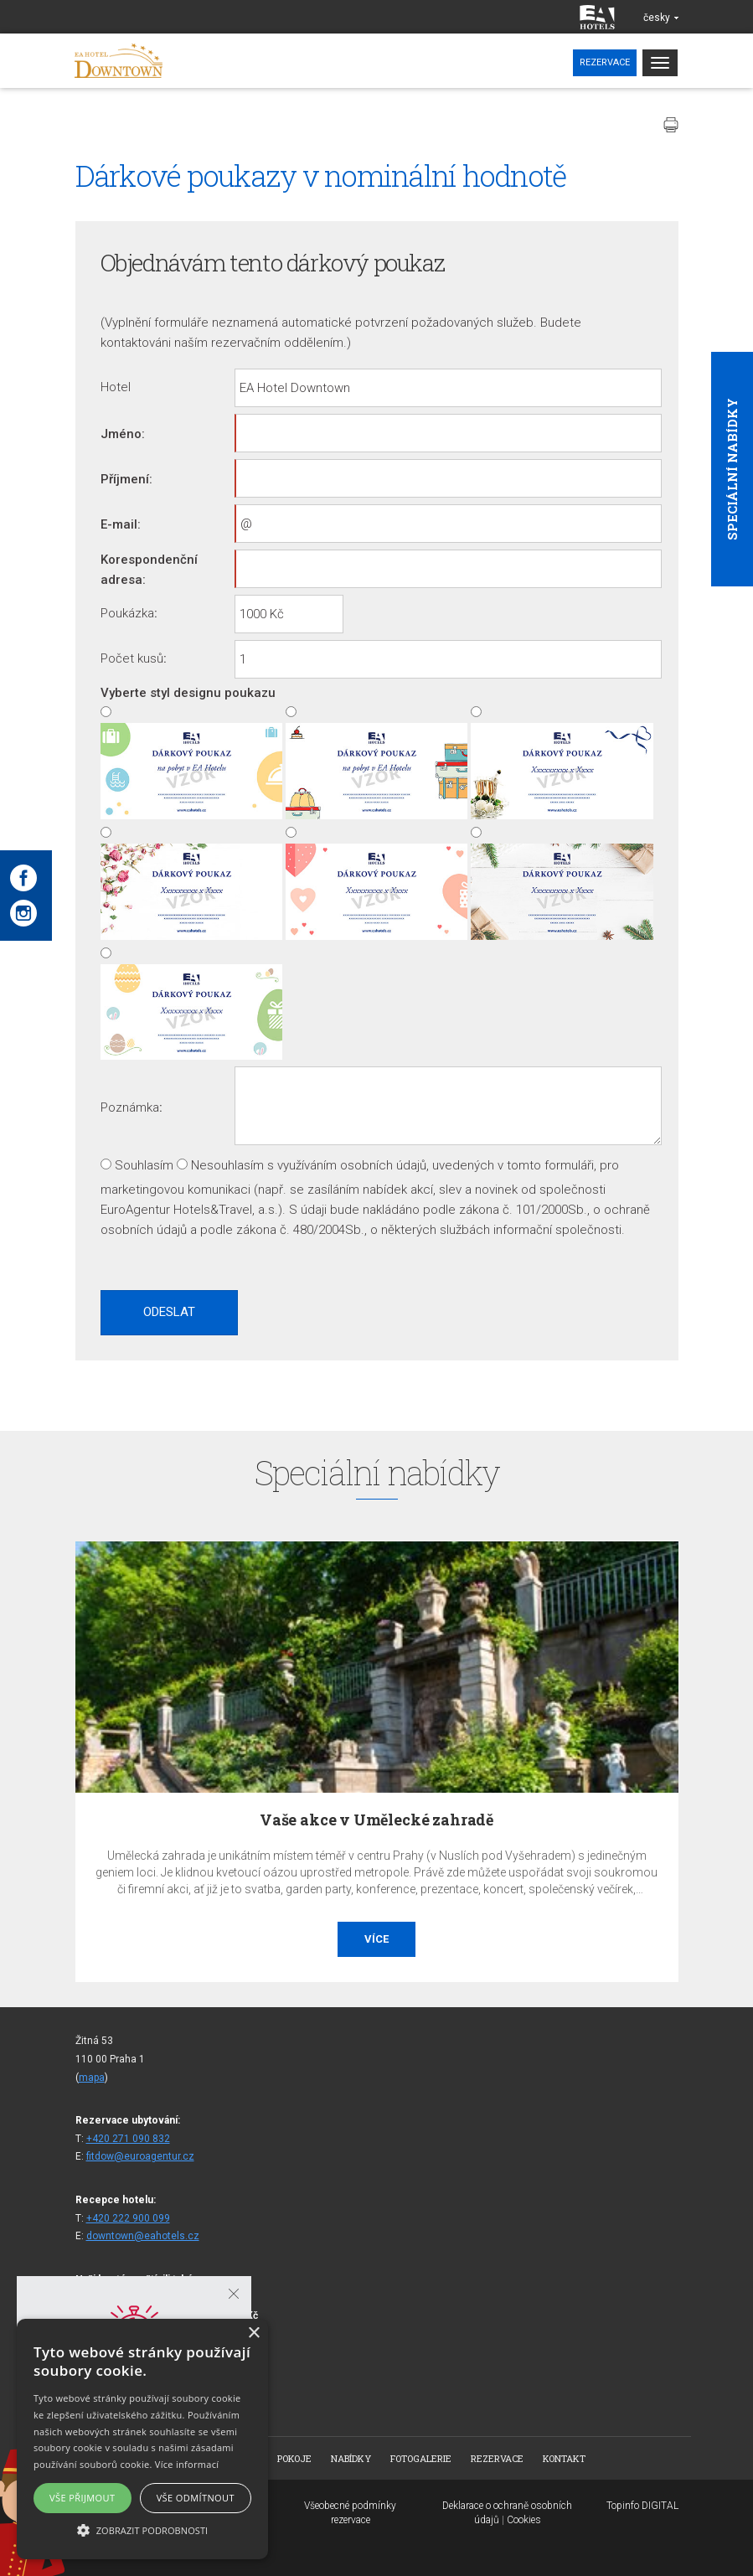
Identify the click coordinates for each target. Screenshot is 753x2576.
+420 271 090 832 (128, 2139)
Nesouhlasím (227, 1165)
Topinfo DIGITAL (642, 2505)
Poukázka (127, 613)
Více (376, 1939)
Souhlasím (144, 1165)
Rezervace (605, 62)
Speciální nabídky (732, 469)
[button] (142, 2529)
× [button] (253, 2333)
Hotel (116, 387)
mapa (92, 2077)
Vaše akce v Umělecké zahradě (376, 1819)
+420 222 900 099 (128, 2218)
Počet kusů (132, 658)
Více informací (187, 2464)
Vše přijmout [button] (82, 2497)
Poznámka (130, 1107)
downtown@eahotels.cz (142, 2236)
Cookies (524, 2520)
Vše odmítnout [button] (196, 2497)
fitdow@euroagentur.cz (140, 2156)
